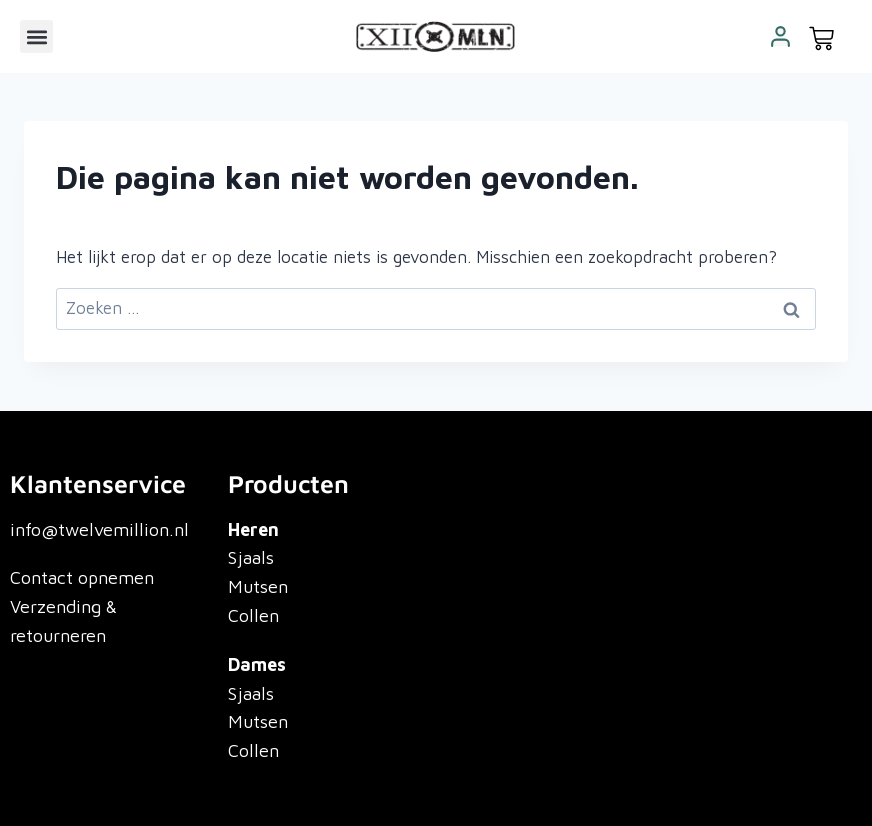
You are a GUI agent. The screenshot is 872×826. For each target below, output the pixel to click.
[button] (36, 36)
